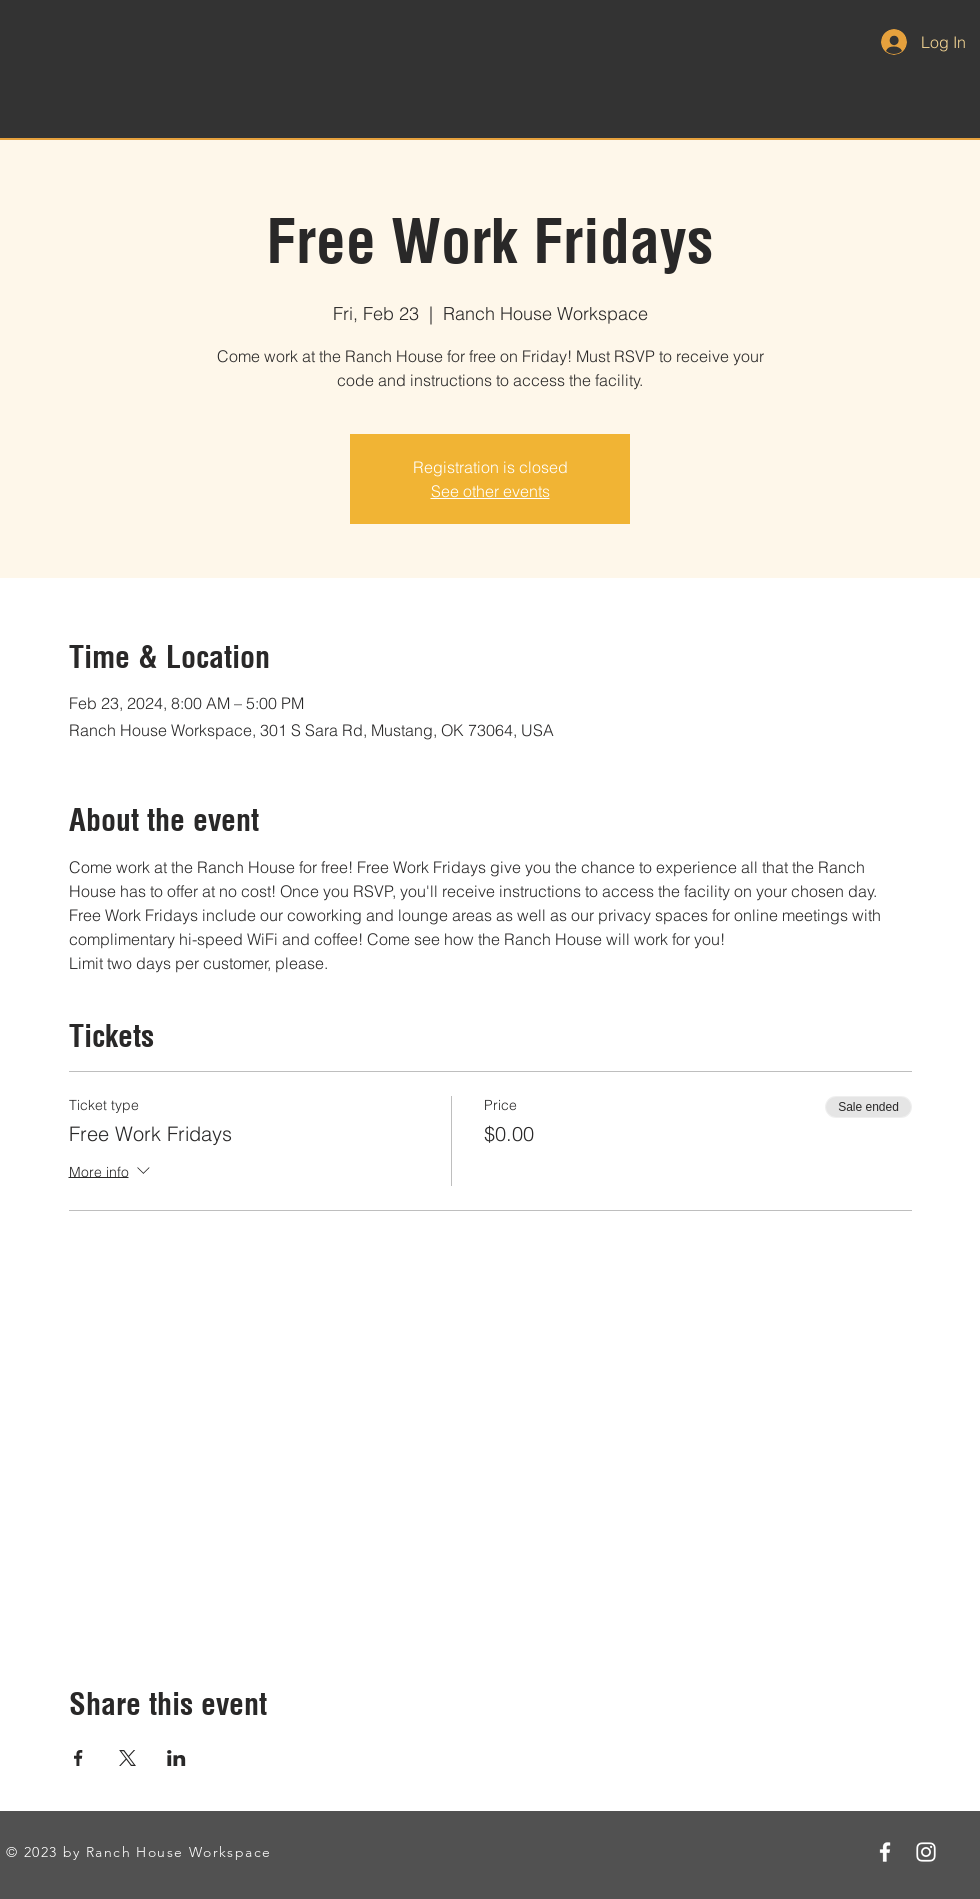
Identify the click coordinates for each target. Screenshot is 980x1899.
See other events (490, 491)
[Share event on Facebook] (78, 1758)
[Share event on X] (127, 1758)
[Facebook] (885, 1852)
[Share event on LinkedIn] (176, 1758)
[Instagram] (926, 1852)
